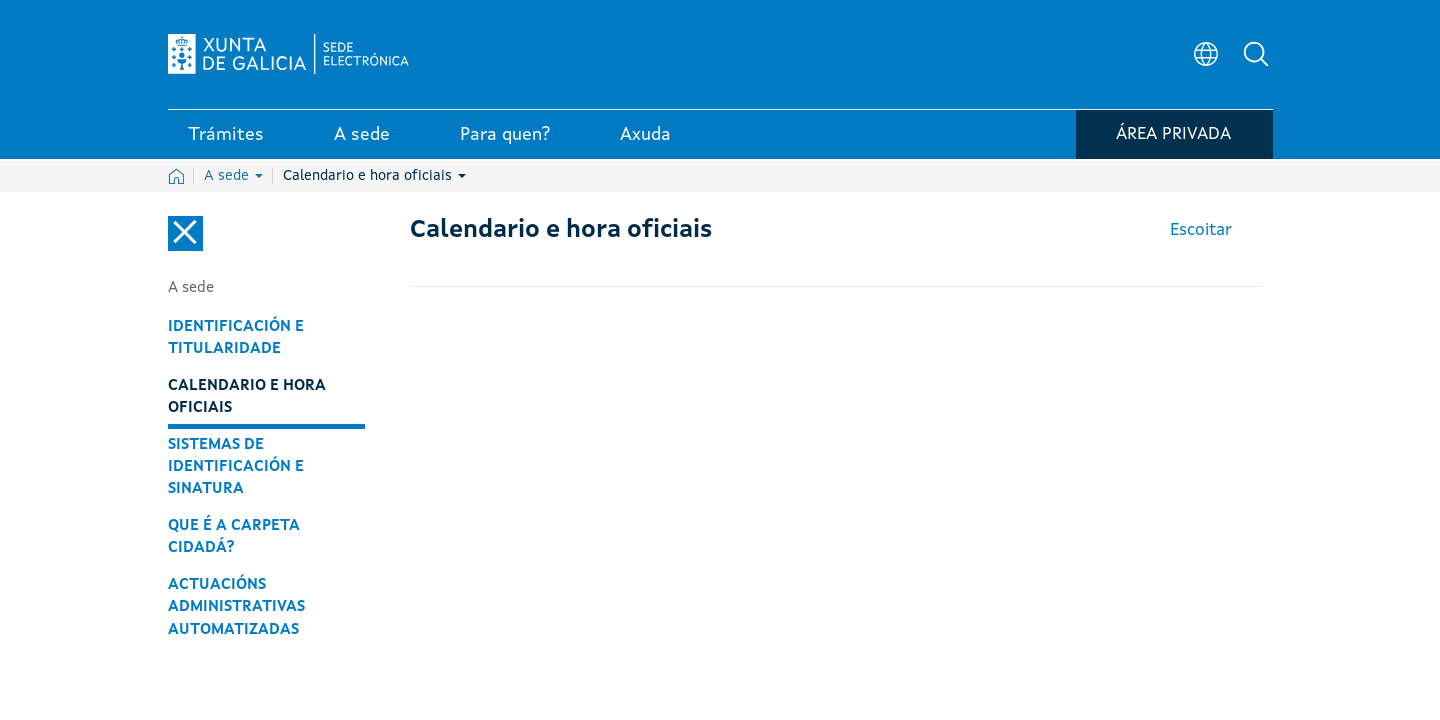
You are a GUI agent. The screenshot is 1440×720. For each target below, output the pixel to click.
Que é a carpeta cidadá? (234, 537)
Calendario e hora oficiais (374, 176)
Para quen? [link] (505, 139)
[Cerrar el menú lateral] (185, 233)
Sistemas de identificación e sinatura (236, 467)
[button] (1258, 56)
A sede (233, 176)
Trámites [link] (226, 139)
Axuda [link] (645, 139)
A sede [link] (362, 139)
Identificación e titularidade (236, 338)
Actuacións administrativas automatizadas (236, 607)
